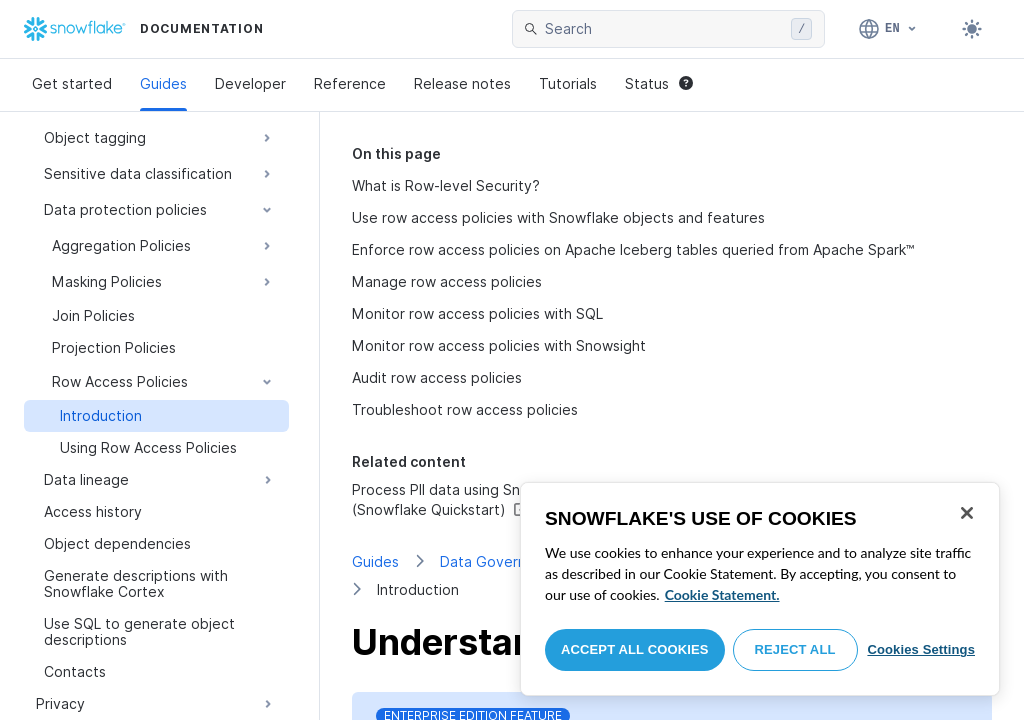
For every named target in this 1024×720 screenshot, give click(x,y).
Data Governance (499, 561)
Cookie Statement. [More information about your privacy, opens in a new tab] (722, 594)
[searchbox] (664, 29)
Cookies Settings (921, 649)
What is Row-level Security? (446, 185)
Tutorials (568, 83)
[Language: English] (888, 29)
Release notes (462, 83)
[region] (760, 589)
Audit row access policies (437, 377)
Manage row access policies (447, 281)
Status (659, 83)
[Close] (967, 513)
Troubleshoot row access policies (465, 409)
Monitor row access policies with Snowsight (499, 345)
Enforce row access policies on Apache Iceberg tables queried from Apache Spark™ (633, 249)
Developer (250, 83)
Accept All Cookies (635, 649)
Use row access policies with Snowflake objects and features (558, 217)
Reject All (795, 649)
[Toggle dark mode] (972, 29)
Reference (350, 83)
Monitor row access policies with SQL (477, 313)
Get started (72, 83)
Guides (163, 83)
